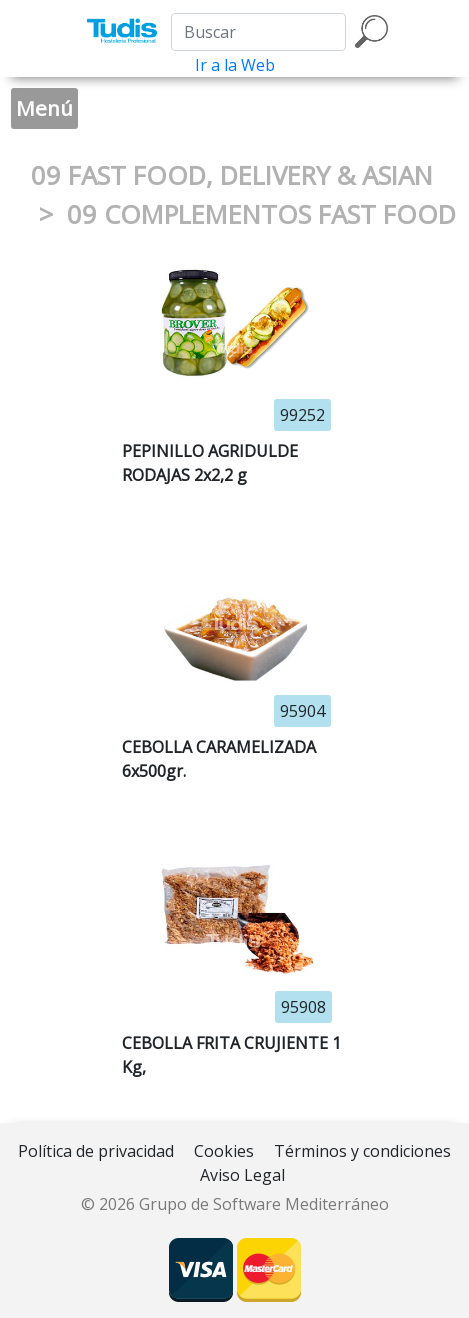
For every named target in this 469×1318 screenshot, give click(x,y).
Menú (44, 108)
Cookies (224, 1151)
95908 (303, 1007)
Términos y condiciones (362, 1151)
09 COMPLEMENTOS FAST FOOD (261, 214)
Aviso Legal (242, 1175)
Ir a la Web (235, 65)
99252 (302, 415)
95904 (302, 711)
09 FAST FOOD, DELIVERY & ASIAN (232, 175)
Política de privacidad (96, 1151)
